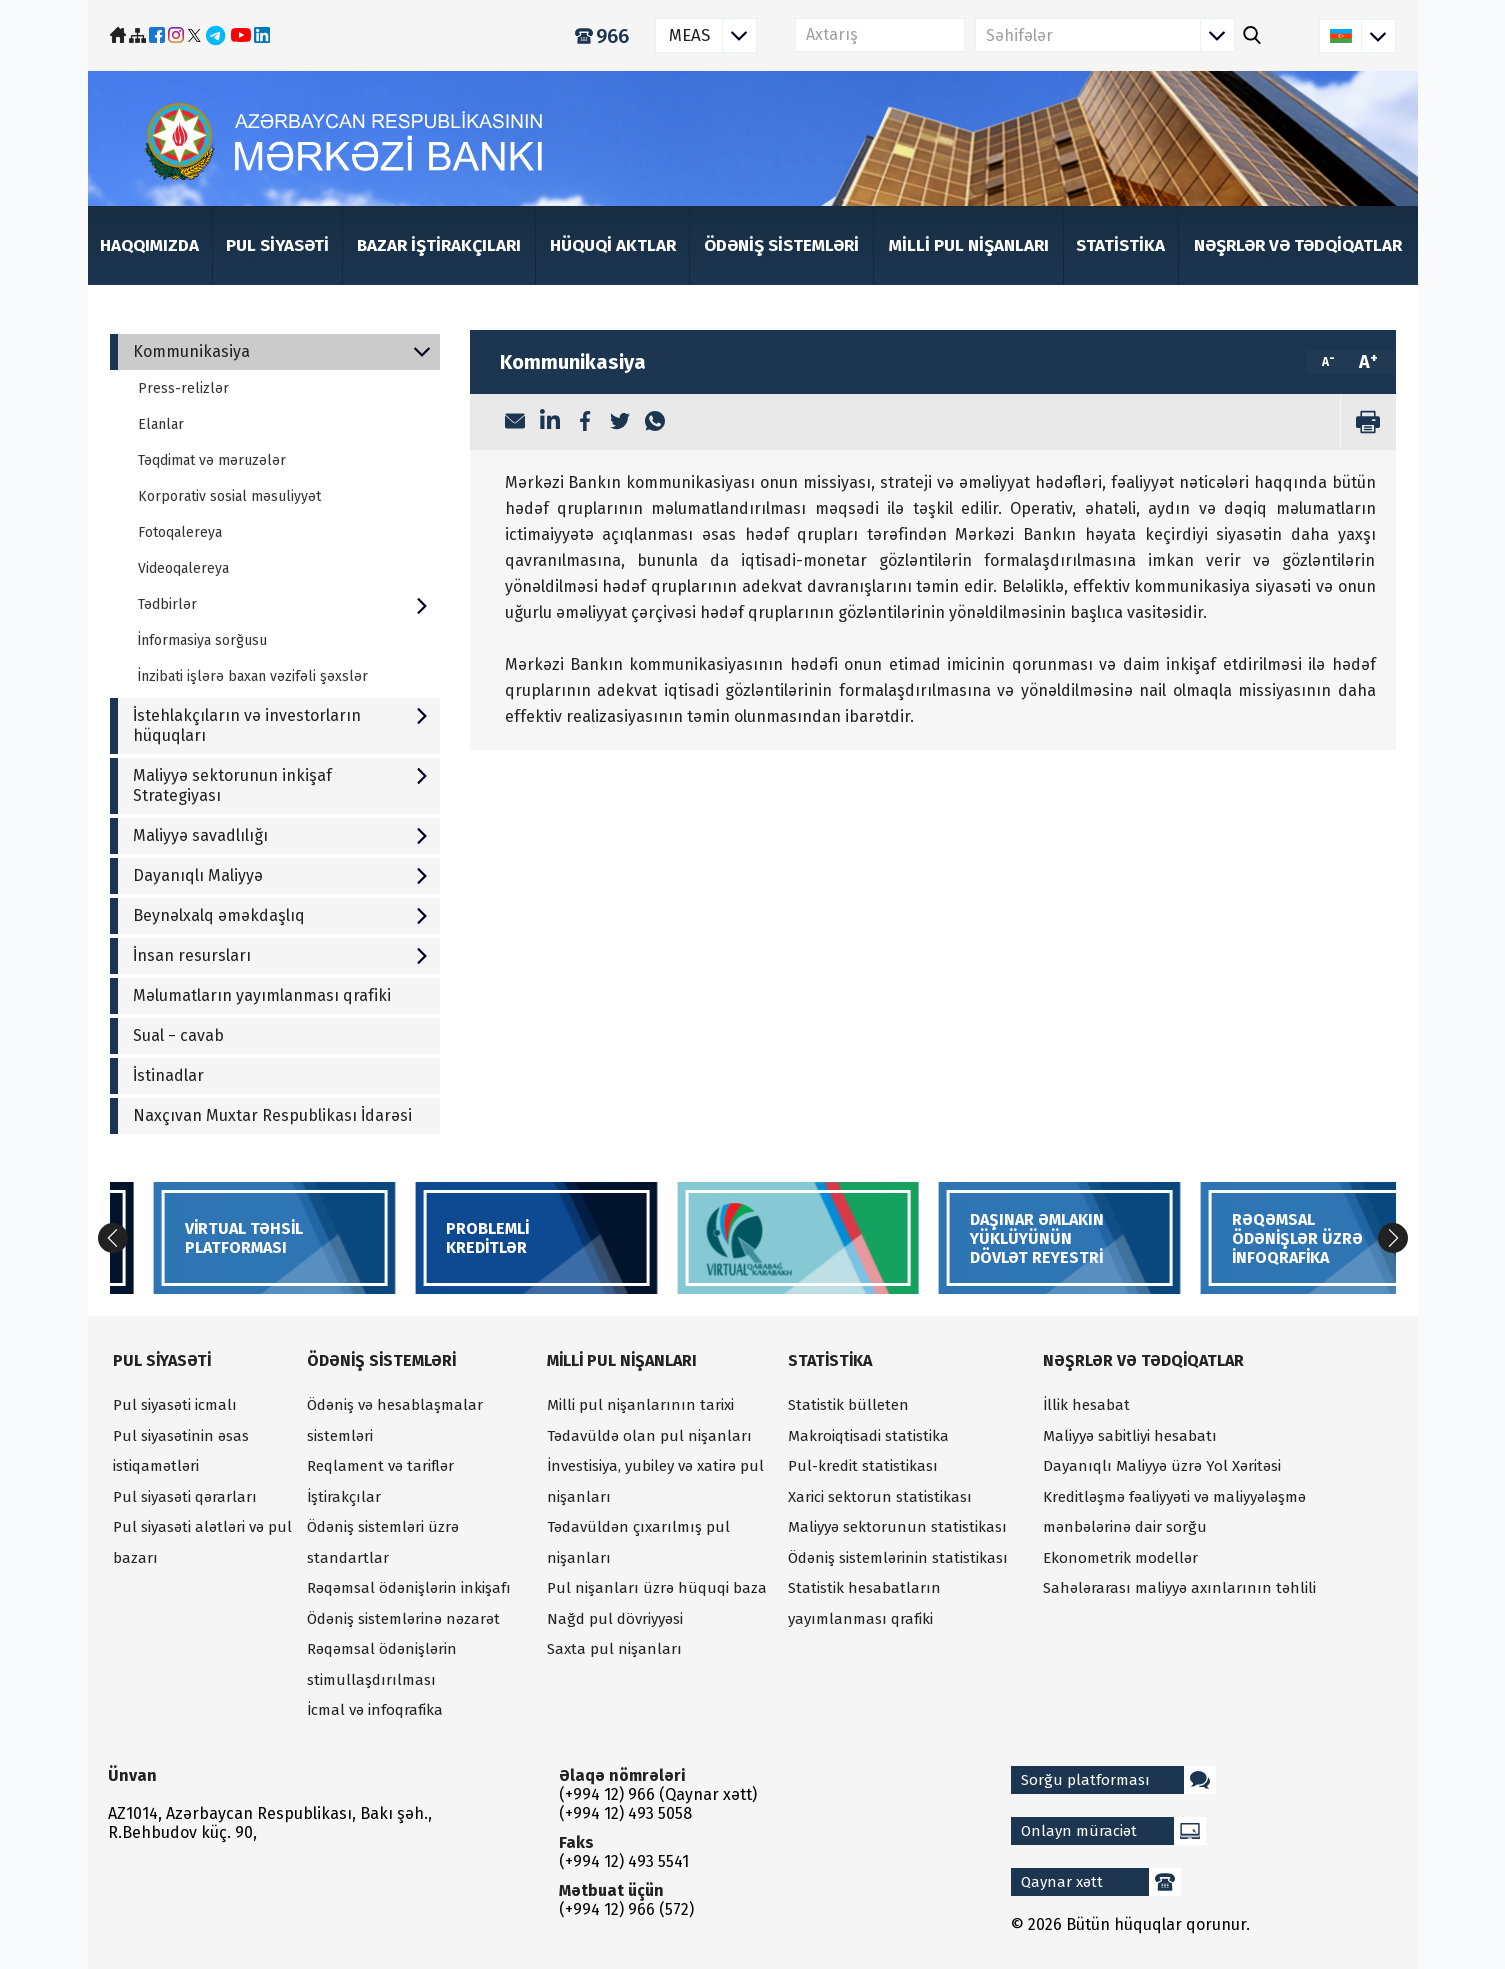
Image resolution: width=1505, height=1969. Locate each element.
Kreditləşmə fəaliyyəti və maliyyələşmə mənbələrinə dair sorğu (1174, 1512)
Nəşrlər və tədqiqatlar (1298, 245)
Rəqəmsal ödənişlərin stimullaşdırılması (382, 1664)
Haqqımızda (149, 245)
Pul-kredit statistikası (863, 1466)
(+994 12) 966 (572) (626, 1909)
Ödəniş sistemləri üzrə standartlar (383, 1542)
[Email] (515, 423)
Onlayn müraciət (1113, 1831)
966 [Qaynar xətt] (602, 36)
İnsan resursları (281, 955)
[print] (1368, 422)
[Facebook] (585, 423)
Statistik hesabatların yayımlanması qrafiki (864, 1603)
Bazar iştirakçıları (439, 245)
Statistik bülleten (848, 1405)
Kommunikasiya (281, 351)
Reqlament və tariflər (380, 1466)
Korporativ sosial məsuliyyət (229, 496)
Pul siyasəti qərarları (185, 1497)
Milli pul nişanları (969, 245)
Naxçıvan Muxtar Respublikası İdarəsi (272, 1115)
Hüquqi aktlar (613, 245)
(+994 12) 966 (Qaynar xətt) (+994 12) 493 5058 (658, 1804)
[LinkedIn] (550, 422)
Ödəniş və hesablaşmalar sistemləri (395, 1420)
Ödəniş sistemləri (781, 245)
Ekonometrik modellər (1120, 1558)
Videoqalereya (183, 568)
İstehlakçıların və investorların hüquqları (281, 725)
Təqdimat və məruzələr (212, 460)
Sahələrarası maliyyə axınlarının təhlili (1179, 1588)
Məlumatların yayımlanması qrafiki (262, 995)
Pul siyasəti (277, 245)
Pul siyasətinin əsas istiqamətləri (181, 1451)
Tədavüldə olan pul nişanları (649, 1436)
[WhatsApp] (655, 423)
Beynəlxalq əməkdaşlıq (281, 915)
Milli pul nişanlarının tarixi (640, 1405)
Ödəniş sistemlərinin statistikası (898, 1558)
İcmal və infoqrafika (375, 1710)
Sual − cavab (178, 1035)
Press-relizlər (183, 388)
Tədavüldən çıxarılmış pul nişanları (638, 1542)
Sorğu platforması (1118, 1780)
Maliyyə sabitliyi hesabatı (1130, 1436)
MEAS (712, 35)
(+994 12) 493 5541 (624, 1861)
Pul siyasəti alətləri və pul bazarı (202, 1542)
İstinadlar (168, 1075)
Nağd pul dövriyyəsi (615, 1619)
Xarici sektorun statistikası (880, 1497)
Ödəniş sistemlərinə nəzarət (403, 1619)
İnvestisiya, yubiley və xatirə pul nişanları (655, 1481)
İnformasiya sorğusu (202, 640)
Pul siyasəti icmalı (175, 1405)
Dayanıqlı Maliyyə (281, 875)
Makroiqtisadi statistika (868, 1436)
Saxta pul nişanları (614, 1649)
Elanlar (161, 424)
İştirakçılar (344, 1497)
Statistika (1120, 245)
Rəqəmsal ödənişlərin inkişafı (409, 1588)
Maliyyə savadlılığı (281, 835)
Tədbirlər (284, 604)
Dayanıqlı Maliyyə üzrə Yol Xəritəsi (1162, 1466)
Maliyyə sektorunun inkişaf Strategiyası (281, 785)
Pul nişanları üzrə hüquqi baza (657, 1588)
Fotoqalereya (180, 532)
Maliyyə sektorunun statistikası (897, 1527)
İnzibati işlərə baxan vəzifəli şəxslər (253, 676)
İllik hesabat (1086, 1405)
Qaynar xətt (1101, 1882)
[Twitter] (620, 423)
